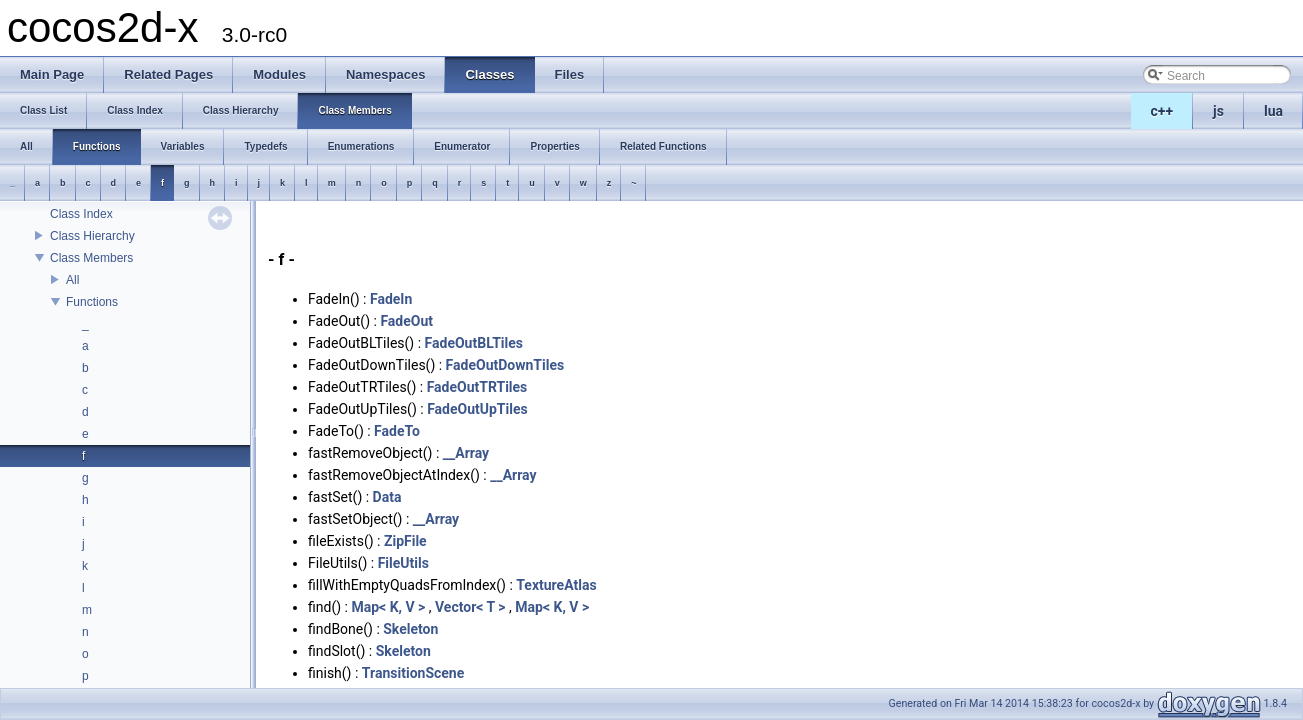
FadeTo (397, 431)
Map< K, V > (388, 607)
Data (387, 497)
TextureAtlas (556, 585)
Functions (92, 302)
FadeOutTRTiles (477, 387)
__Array (466, 453)
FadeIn (391, 299)
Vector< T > (470, 607)
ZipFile (405, 541)
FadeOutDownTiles (505, 365)
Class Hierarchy (92, 236)
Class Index (81, 214)
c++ (1162, 111)
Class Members (91, 258)
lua (1273, 111)
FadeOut (406, 321)
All (72, 280)
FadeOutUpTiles (477, 409)
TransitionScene (413, 673)
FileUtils (403, 563)
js (1218, 111)
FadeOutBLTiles (474, 343)
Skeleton (410, 629)
